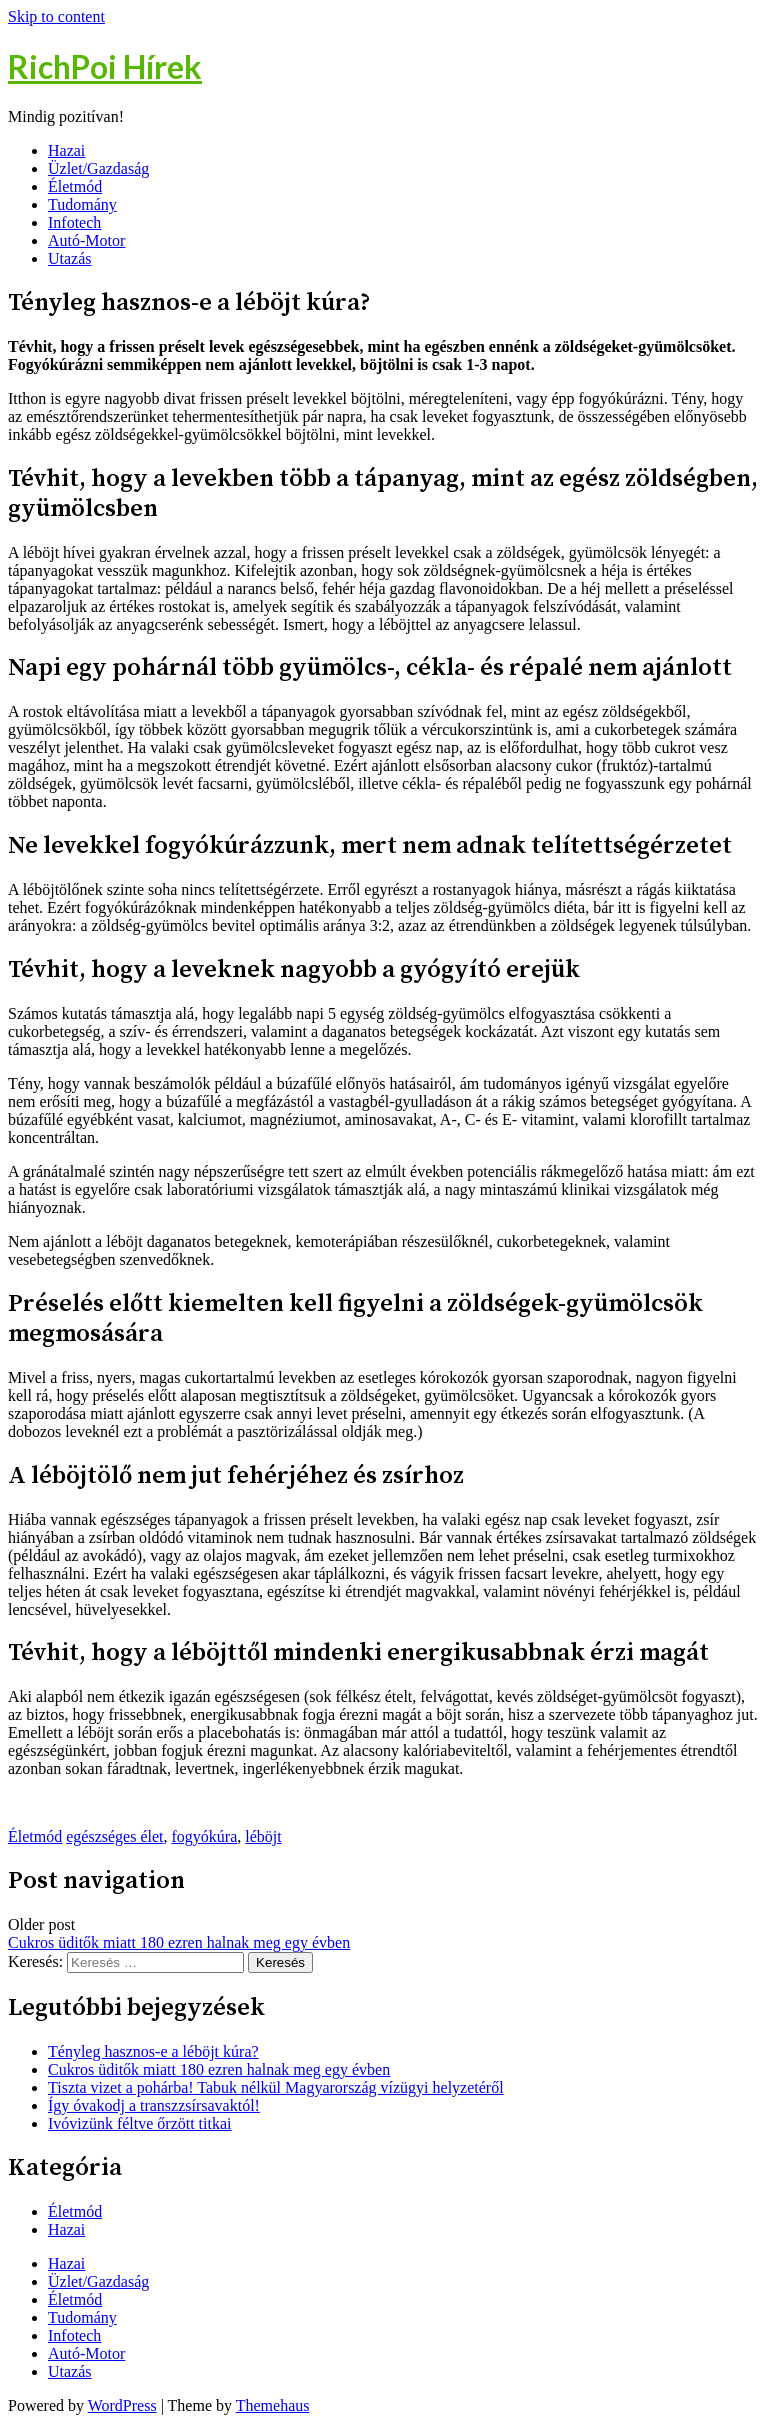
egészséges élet (114, 1836)
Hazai (66, 150)
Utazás (70, 258)
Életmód (75, 186)
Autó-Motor (86, 240)
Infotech (74, 222)
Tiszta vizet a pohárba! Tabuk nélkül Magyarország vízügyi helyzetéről (276, 2087)
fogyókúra (205, 1836)
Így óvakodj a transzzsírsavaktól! (154, 2105)
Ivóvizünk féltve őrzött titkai (140, 2123)
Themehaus (273, 2405)
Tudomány (82, 204)
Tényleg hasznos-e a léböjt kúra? (153, 2051)
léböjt (263, 1836)
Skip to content (56, 16)
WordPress (122, 2405)
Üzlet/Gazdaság (98, 168)
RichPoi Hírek (105, 66)
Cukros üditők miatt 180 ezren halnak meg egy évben (179, 1942)
